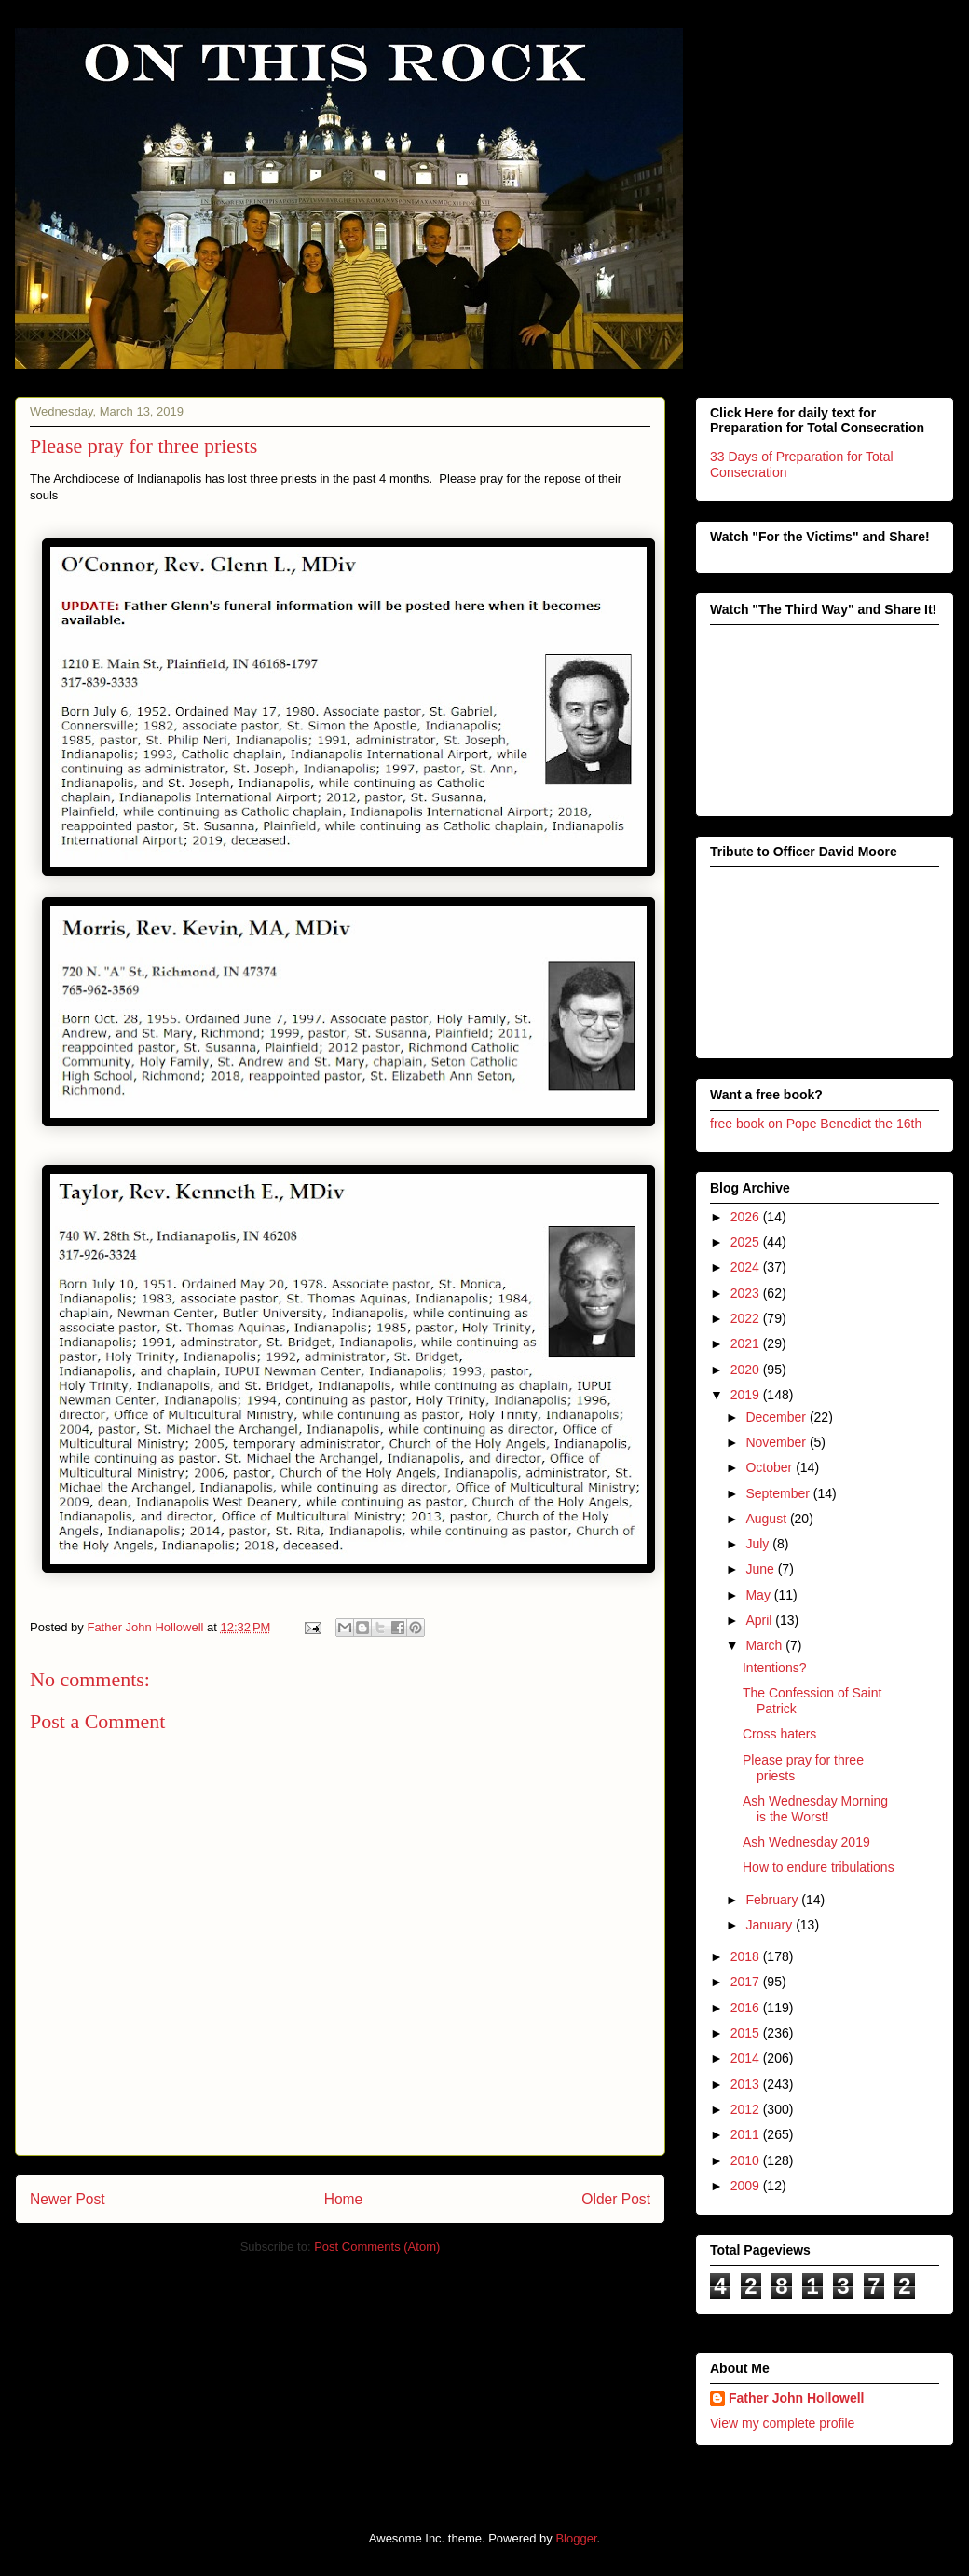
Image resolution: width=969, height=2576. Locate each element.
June (761, 1568)
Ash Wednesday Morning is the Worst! (815, 1808)
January (770, 1924)
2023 (746, 1293)
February (773, 1899)
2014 (746, 2058)
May (759, 1595)
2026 (746, 1216)
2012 (746, 2109)
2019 (746, 1394)
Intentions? (775, 1667)
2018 (746, 1956)
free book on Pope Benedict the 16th (815, 1123)
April (760, 1620)
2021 (746, 1343)
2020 (746, 1369)
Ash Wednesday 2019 (806, 1841)
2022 (746, 1318)
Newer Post (67, 2199)
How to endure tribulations (818, 1867)
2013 (746, 2084)
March (765, 1645)
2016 (746, 2007)
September (778, 1493)
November (777, 1442)
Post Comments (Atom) (377, 2247)
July (758, 1543)
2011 (746, 2134)
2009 (746, 2185)
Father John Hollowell (796, 2398)
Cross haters (779, 1733)
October (770, 1467)
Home (343, 2199)
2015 (746, 2032)
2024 (746, 1267)
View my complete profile (782, 2423)
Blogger (575, 2538)
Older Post (615, 2199)
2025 (746, 1241)
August (767, 1518)
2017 (746, 1981)
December (777, 1417)
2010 (746, 2160)
